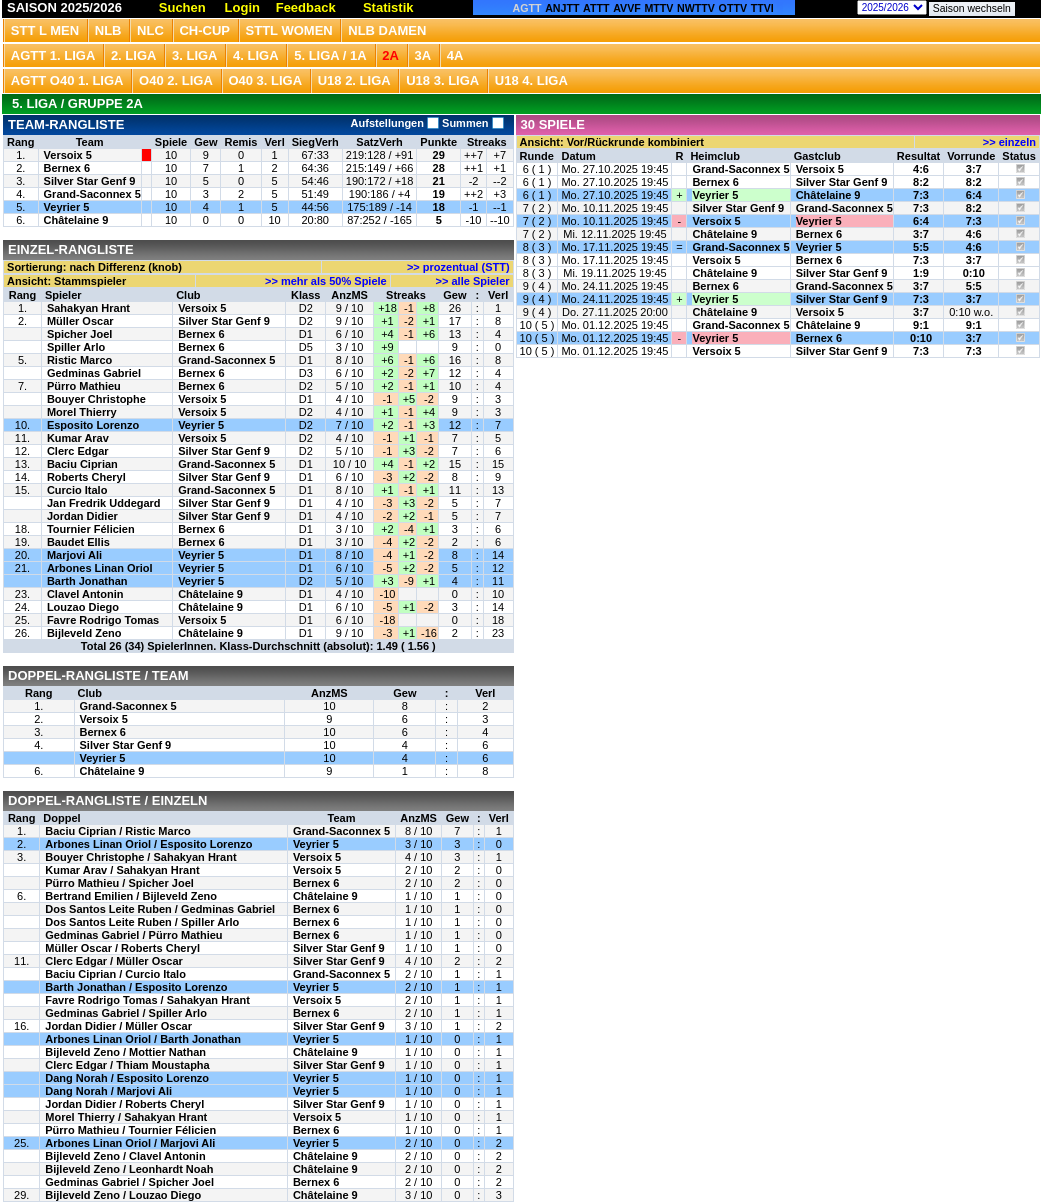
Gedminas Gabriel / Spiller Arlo (126, 1013)
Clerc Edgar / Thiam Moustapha (127, 1065)
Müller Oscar (80, 321)
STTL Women (289, 30)
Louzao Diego (83, 607)
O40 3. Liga (265, 80)
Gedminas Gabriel (94, 373)
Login (242, 7)
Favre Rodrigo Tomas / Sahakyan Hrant (147, 1000)
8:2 (921, 182)
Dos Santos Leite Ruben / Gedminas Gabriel (160, 909)
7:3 (921, 195)
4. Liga (256, 55)
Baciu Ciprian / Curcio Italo (115, 974)
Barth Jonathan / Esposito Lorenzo (136, 987)
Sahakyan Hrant (88, 308)
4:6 (921, 169)
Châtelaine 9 (76, 220)
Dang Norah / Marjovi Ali (108, 1091)
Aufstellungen (395, 123)
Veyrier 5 (67, 207)
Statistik (388, 7)
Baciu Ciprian (82, 464)
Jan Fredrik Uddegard (104, 503)
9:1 (921, 325)
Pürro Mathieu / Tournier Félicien (130, 1130)
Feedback (306, 7)
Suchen (182, 7)
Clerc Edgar (78, 451)
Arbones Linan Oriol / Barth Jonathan (143, 1039)
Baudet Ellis (78, 542)
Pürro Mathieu (84, 386)
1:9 (921, 273)
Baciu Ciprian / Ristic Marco (117, 831)
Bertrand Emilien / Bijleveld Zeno (131, 896)
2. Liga (134, 55)
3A (423, 55)
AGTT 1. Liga (53, 55)
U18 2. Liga (354, 80)
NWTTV (696, 8)
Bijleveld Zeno (84, 633)
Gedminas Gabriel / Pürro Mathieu (133, 935)
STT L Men (45, 30)
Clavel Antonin (85, 594)
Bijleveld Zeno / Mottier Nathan (125, 1052)
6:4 (974, 195)
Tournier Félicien (91, 529)
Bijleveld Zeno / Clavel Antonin (125, 1156)
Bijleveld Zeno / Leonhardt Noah (129, 1169)
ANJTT (562, 8)
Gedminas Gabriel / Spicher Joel (129, 1182)
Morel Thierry (82, 412)
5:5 (921, 247)
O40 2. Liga (176, 80)
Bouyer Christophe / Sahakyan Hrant (140, 857)
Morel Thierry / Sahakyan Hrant (126, 1117)
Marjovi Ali (74, 555)
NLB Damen (387, 30)
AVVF (627, 8)
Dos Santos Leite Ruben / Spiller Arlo (142, 922)
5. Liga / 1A (330, 55)
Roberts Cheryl (86, 477)
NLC (150, 30)
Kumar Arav (78, 438)
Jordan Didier (82, 516)
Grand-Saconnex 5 (92, 194)
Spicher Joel (79, 334)
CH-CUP (204, 30)
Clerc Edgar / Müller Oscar (114, 961)
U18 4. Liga (531, 80)
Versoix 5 (68, 155)
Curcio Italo (77, 490)
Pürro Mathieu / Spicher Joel (119, 883)
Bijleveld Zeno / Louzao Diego (123, 1195)
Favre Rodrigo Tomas (103, 620)
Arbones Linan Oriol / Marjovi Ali (130, 1143)
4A (455, 55)
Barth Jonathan (87, 581)
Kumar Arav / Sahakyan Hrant (122, 870)
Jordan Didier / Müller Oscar (118, 1026)
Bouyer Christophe (96, 399)
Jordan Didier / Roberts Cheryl (124, 1104)
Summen (471, 123)
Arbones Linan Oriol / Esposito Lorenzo (148, 844)
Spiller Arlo (76, 347)
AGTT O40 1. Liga (67, 80)
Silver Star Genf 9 (90, 181)
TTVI (762, 8)
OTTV (733, 8)
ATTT (596, 8)
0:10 (974, 273)
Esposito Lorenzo (93, 425)
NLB (108, 30)
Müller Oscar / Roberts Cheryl (122, 948)
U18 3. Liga (442, 80)
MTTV (658, 8)
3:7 (974, 169)
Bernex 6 (67, 168)
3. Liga (195, 55)
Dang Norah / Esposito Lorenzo (127, 1078)
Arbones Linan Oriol (100, 568)
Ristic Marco (79, 360)
